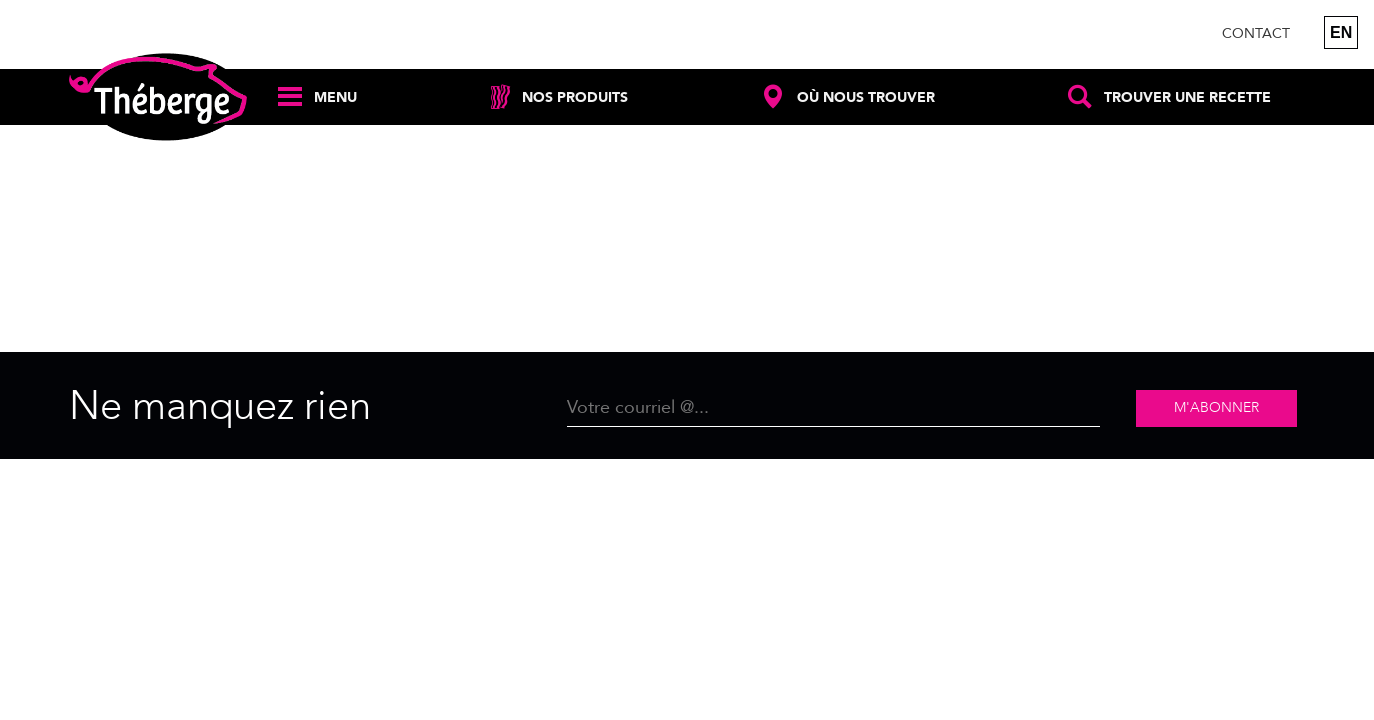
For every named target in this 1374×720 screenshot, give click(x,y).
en (1341, 32)
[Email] (833, 408)
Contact (1256, 33)
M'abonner (1216, 407)
